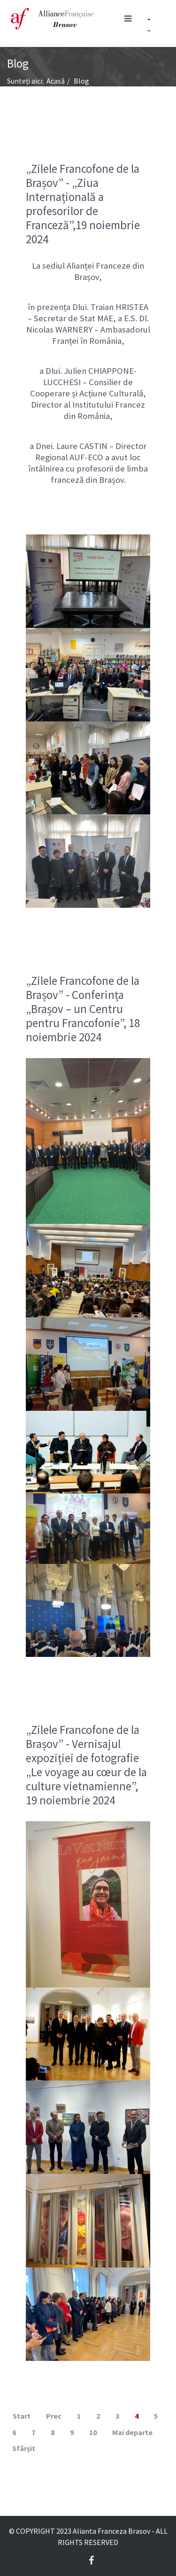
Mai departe (132, 2432)
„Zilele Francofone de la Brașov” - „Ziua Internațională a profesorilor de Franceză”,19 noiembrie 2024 (83, 204)
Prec (53, 2416)
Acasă (55, 80)
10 (93, 2432)
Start (22, 2416)
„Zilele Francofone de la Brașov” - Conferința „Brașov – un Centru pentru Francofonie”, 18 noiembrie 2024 (83, 1009)
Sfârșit (23, 2448)
